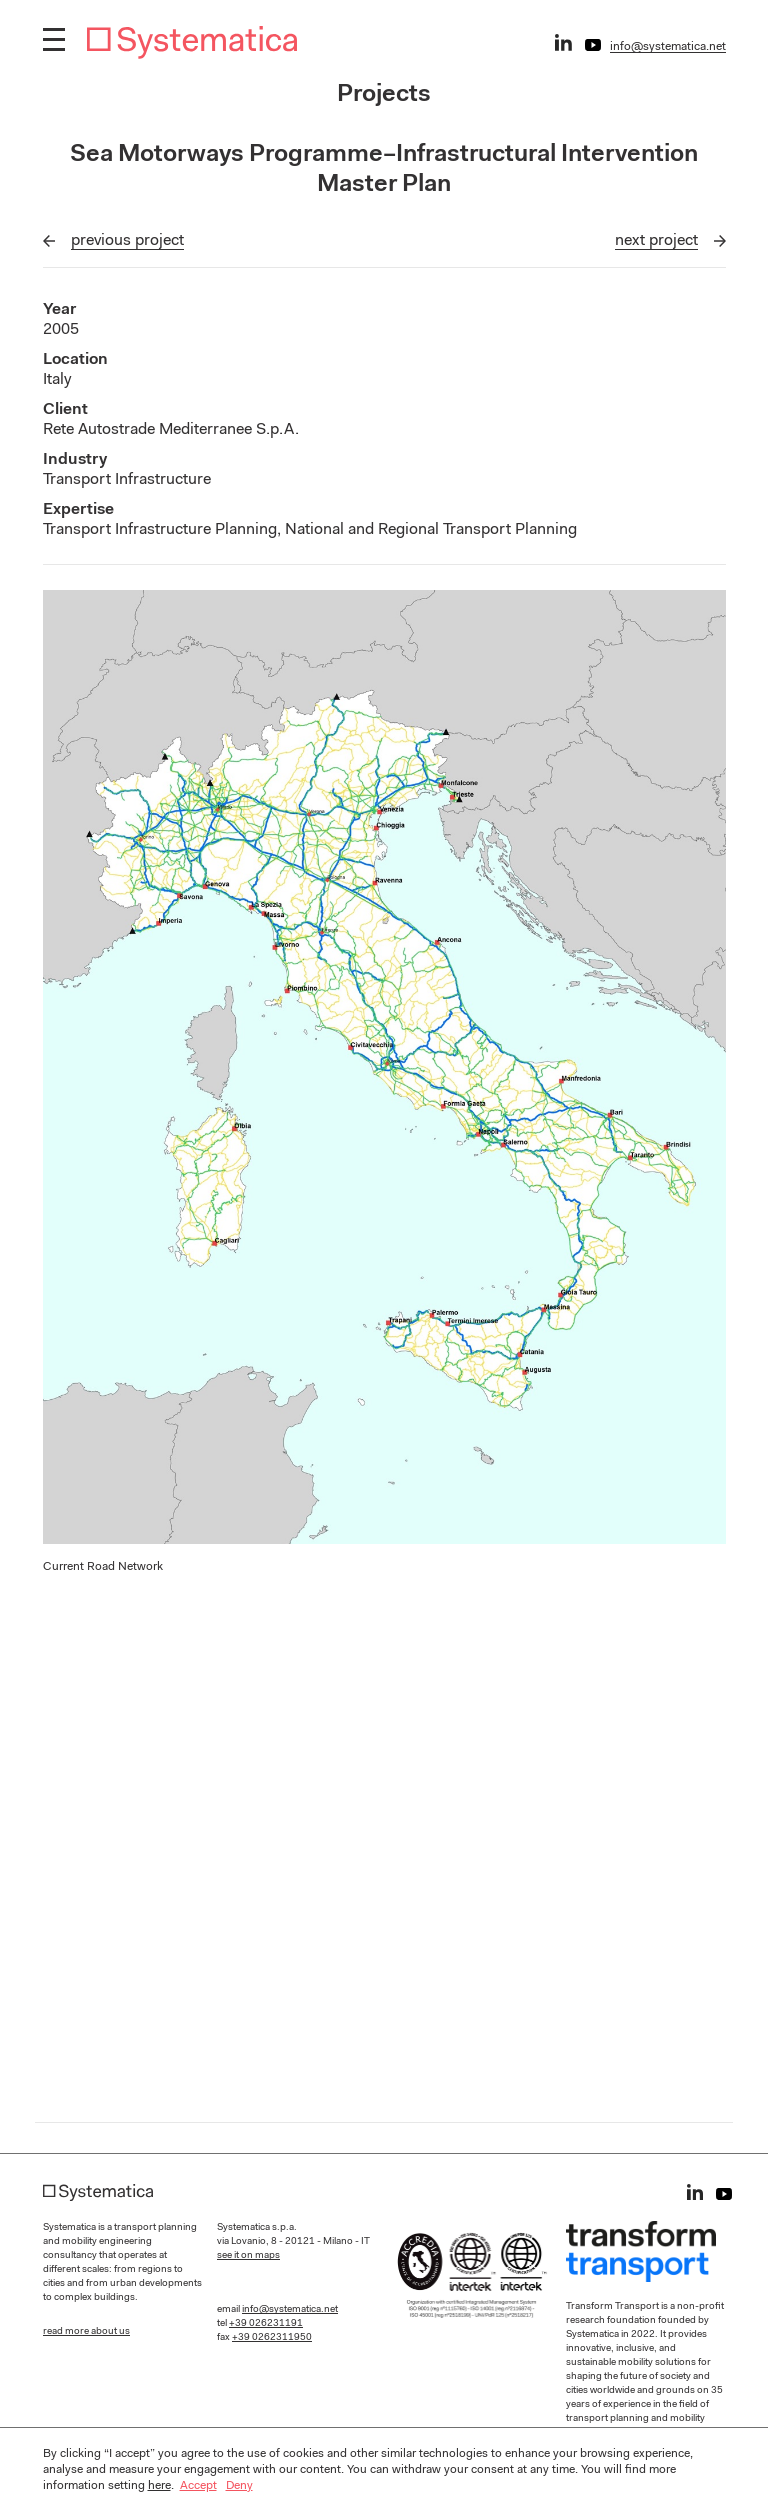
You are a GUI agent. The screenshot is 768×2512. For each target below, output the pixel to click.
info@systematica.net (668, 47)
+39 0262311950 (272, 2338)
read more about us (86, 2332)
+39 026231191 (266, 2324)
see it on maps (248, 2256)
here (159, 2486)
